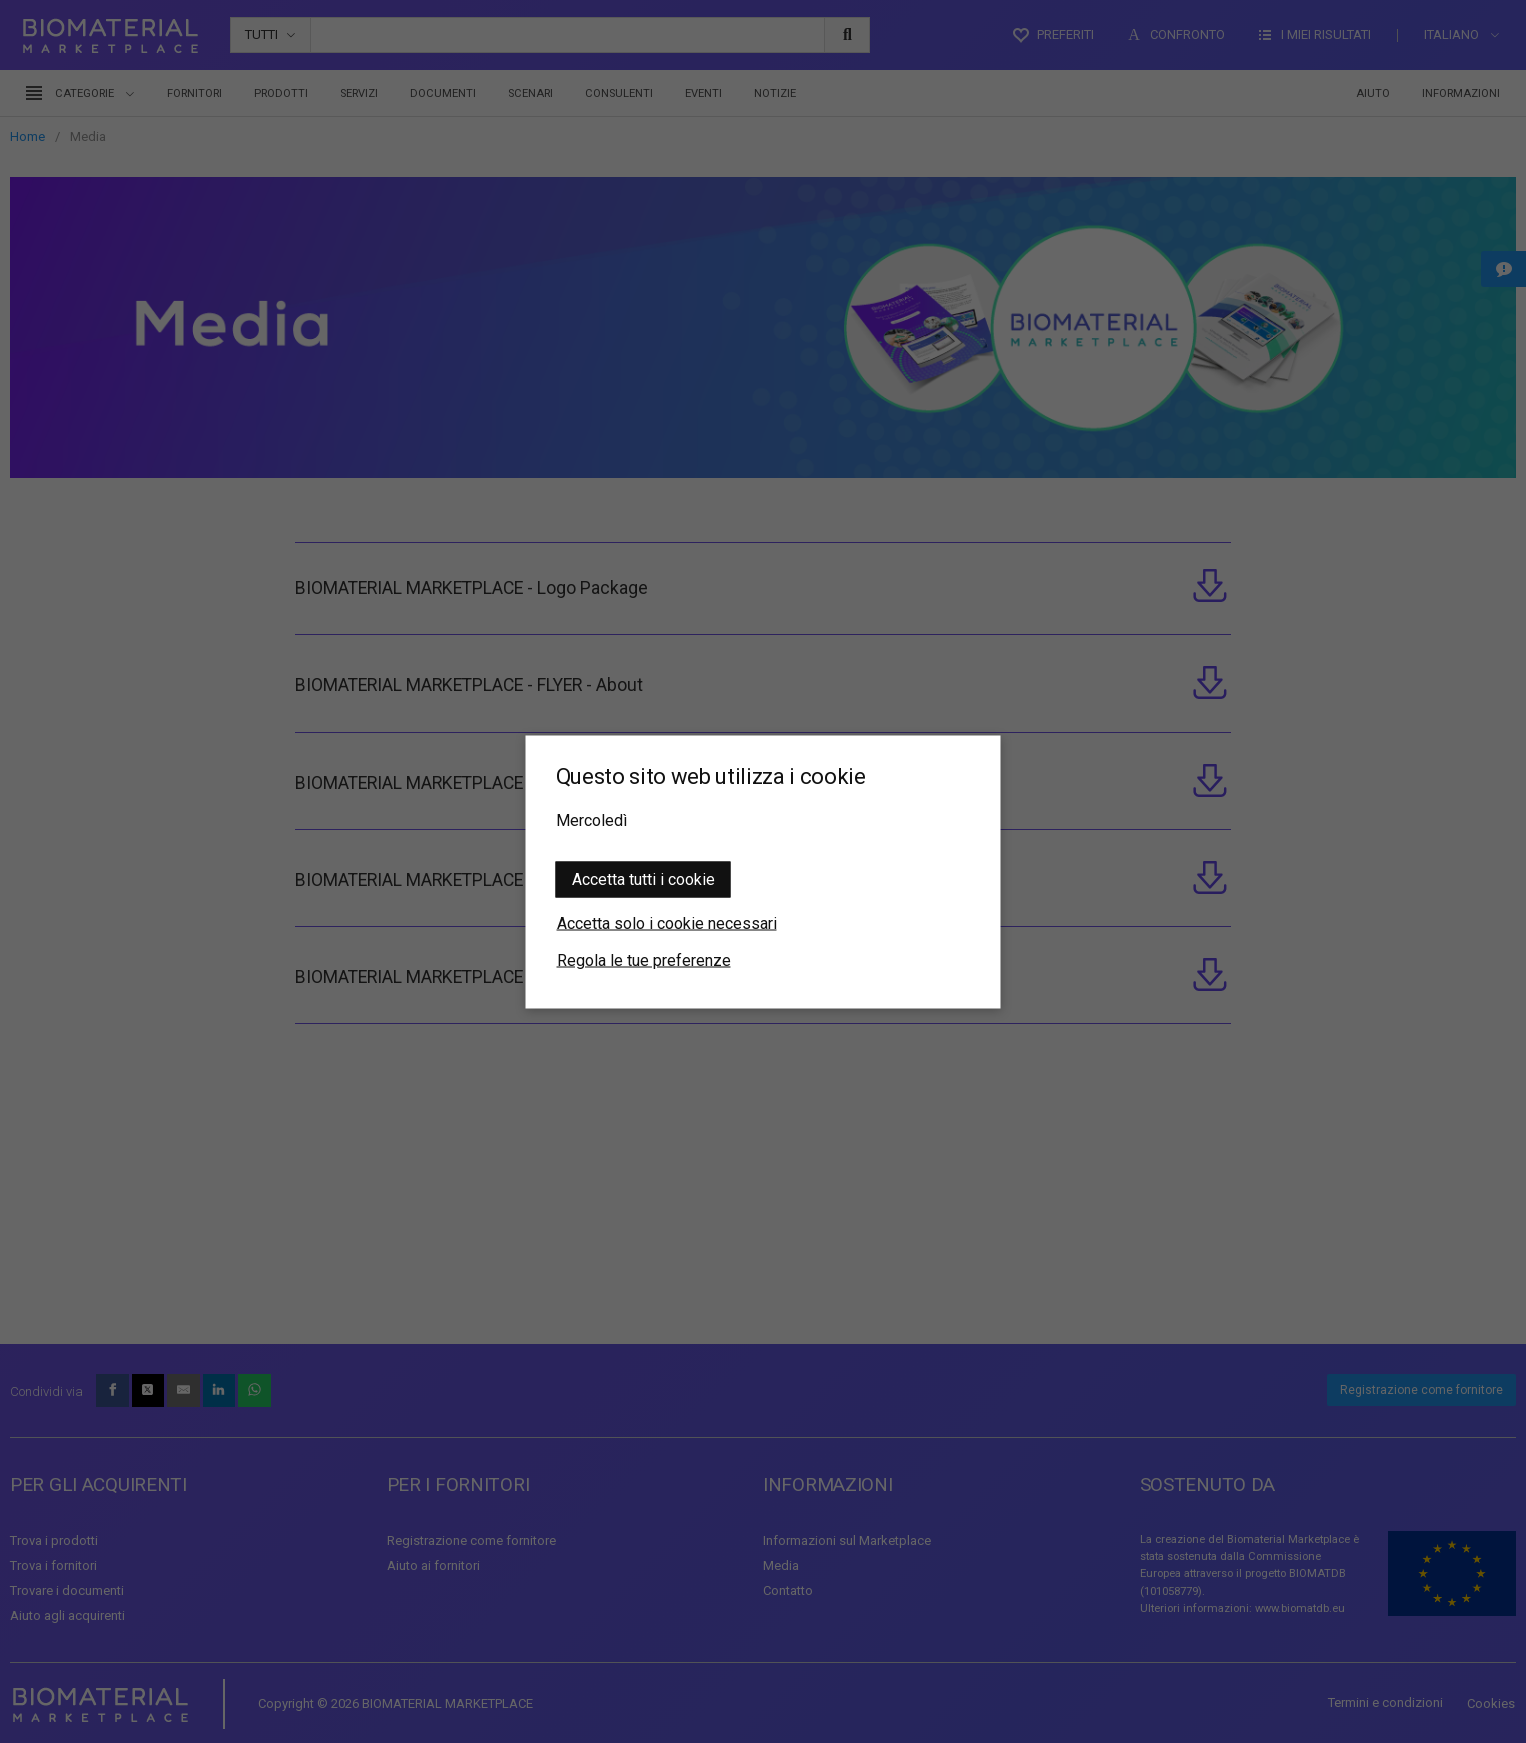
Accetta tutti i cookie (643, 878)
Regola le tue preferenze (644, 959)
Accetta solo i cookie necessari (667, 922)
